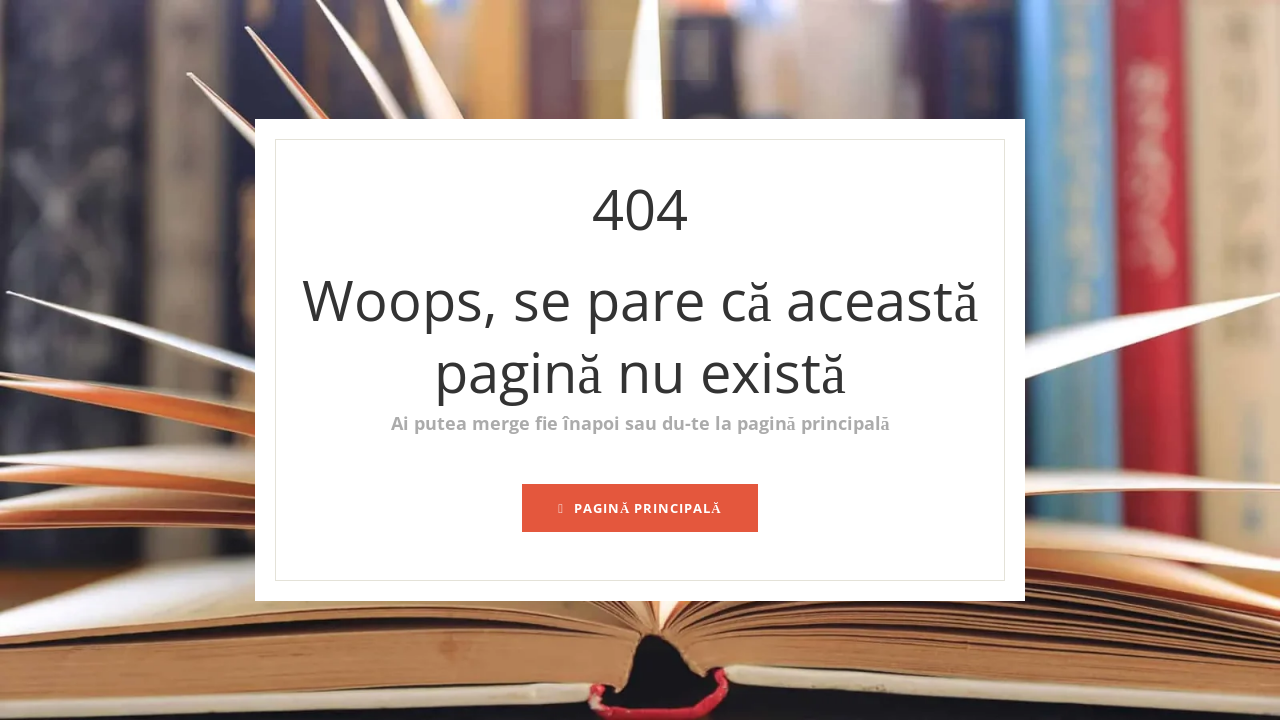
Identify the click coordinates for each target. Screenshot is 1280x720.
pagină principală (640, 508)
